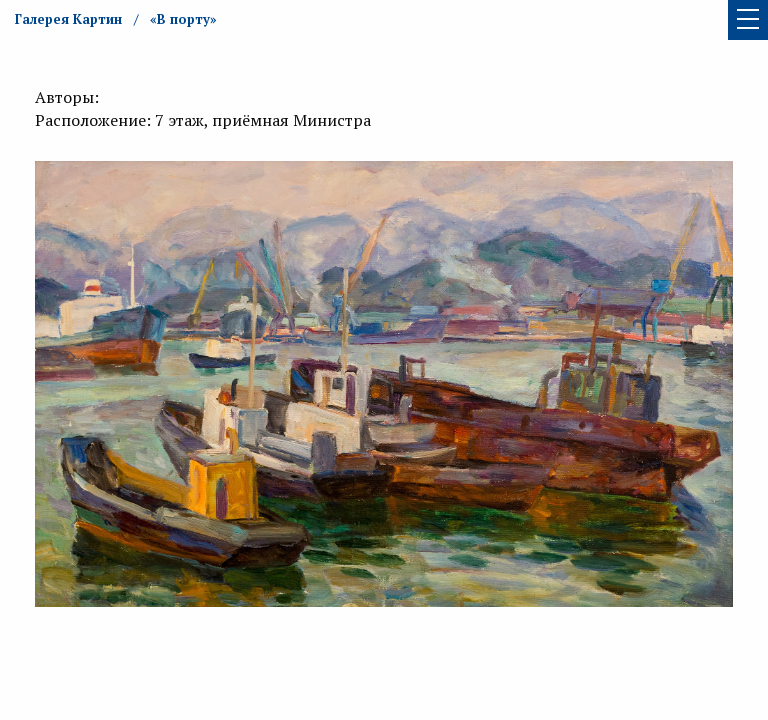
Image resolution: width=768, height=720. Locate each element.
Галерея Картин (68, 19)
